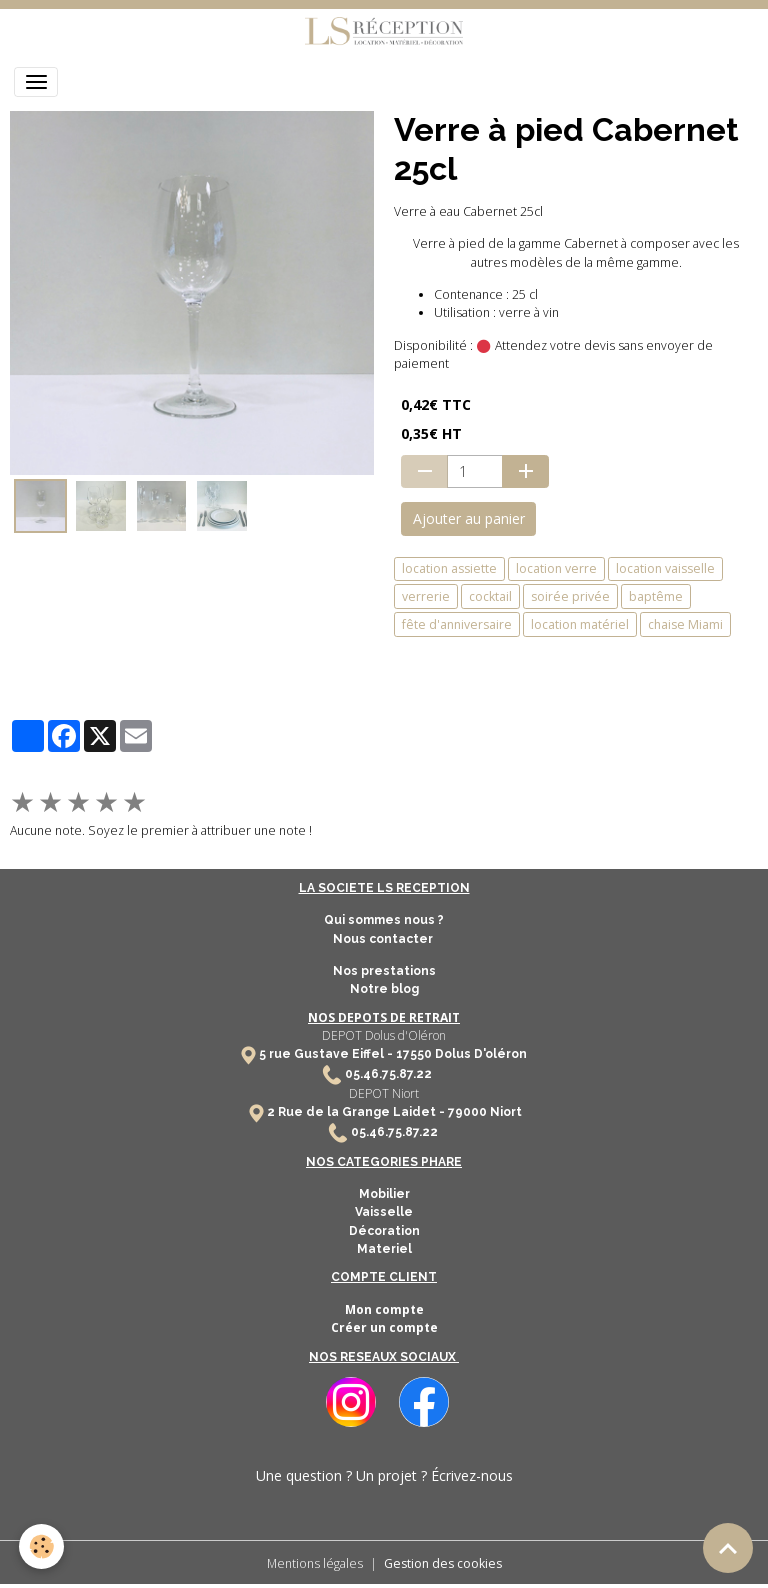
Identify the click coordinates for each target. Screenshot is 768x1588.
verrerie (426, 596)
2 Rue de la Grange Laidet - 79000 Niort (394, 1112)
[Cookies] (42, 1546)
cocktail (490, 596)
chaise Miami (685, 624)
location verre (556, 568)
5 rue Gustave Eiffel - (327, 1054)
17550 (414, 1054)
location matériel (580, 624)
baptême (656, 596)
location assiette (449, 568)
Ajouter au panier (469, 518)
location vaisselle (665, 568)
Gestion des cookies (443, 1563)
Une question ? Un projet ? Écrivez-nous (384, 1475)
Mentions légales (315, 1563)
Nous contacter (384, 939)
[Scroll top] (728, 1548)
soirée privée (570, 596)
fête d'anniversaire (457, 624)
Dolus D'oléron (479, 1054)
